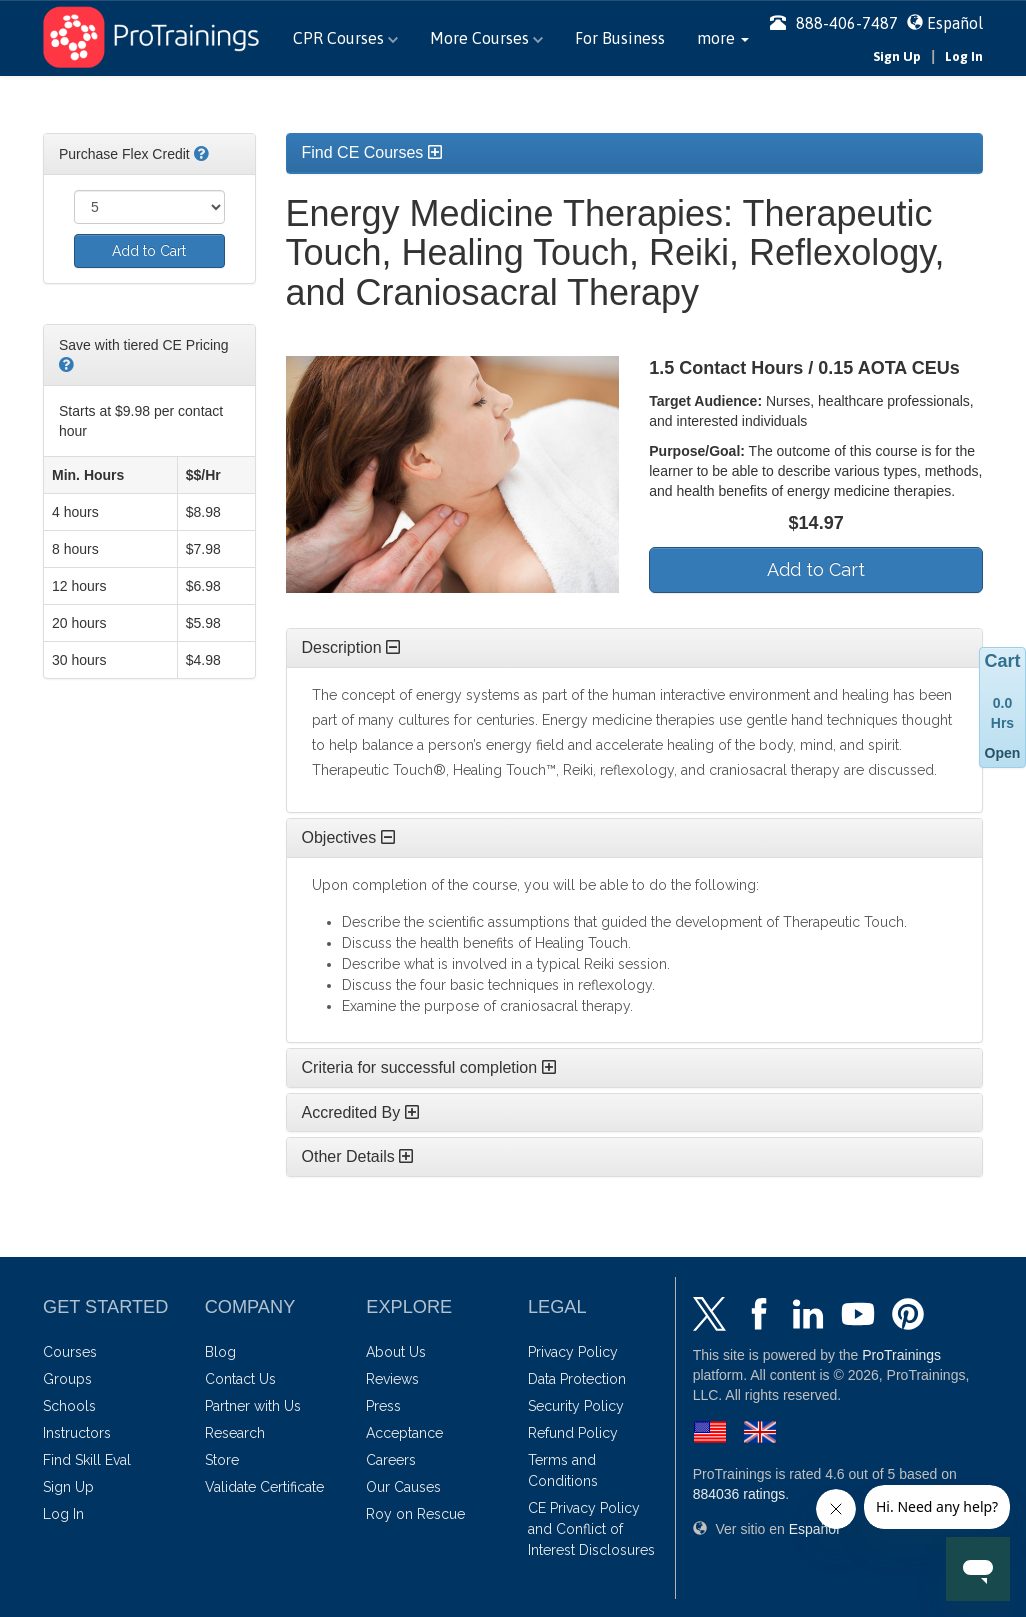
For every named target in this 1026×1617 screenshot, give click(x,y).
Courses (70, 1352)
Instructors (77, 1433)
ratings (739, 1494)
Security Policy (576, 1406)
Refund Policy (573, 1433)
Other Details (358, 1156)
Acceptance (404, 1433)
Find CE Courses (372, 152)
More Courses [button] (486, 38)
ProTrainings (901, 1355)
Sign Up (897, 56)
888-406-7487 (834, 23)
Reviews (392, 1379)
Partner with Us (253, 1406)
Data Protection (577, 1379)
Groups (67, 1379)
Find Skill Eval (87, 1460)
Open (1003, 753)
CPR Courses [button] (345, 38)
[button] (723, 38)
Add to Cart (149, 251)
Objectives (348, 837)
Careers (391, 1460)
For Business (620, 38)
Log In (964, 56)
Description (351, 647)
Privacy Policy (573, 1352)
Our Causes (403, 1487)
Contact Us (240, 1379)
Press (383, 1406)
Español (955, 23)
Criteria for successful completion (429, 1067)
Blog (220, 1352)
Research (235, 1433)
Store (222, 1460)
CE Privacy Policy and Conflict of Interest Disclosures (591, 1529)
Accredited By (360, 1112)
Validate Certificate (264, 1487)
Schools (69, 1406)
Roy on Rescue (415, 1514)
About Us (396, 1352)
